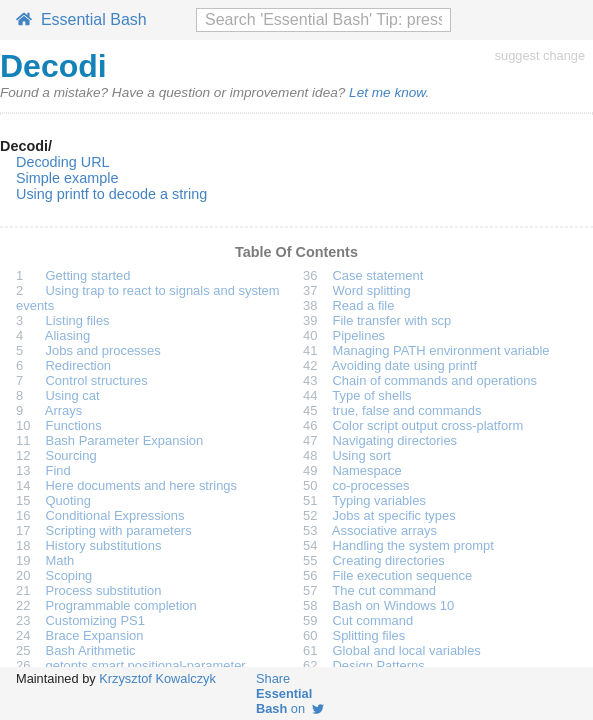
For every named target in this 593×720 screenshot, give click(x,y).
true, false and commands (407, 410)
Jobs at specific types (394, 515)
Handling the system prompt (413, 545)
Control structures (97, 380)
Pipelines (359, 335)
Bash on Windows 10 (394, 605)
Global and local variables (407, 650)
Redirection (79, 365)
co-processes (371, 485)
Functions (74, 425)
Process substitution (104, 590)
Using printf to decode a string (111, 194)
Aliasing (67, 335)
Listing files (78, 320)
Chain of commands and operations (435, 380)
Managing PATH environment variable (441, 350)
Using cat (73, 395)
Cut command (373, 620)
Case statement (378, 275)
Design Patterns (379, 665)
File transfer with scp (392, 320)
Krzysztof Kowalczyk (157, 678)
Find (58, 470)
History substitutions (104, 545)
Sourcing (71, 455)
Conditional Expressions (115, 515)
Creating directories (389, 560)
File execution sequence (403, 575)
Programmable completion (121, 605)
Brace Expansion (95, 635)
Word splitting (372, 290)
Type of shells (371, 395)
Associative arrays (384, 530)
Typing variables (379, 500)
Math (60, 560)
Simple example (67, 178)
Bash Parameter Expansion (125, 440)
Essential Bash (81, 19)
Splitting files (369, 635)
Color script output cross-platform (428, 425)
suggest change (540, 55)
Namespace (367, 470)
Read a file (364, 305)
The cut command (384, 590)
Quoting (68, 500)
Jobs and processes (103, 350)
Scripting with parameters (119, 530)
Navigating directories (395, 440)
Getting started (88, 275)
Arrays (63, 410)
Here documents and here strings (142, 485)
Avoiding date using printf (404, 365)
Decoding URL (63, 162)
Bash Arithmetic (91, 650)
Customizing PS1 (95, 620)
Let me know (387, 92)
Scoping (69, 575)
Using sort (362, 455)
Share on (290, 693)
